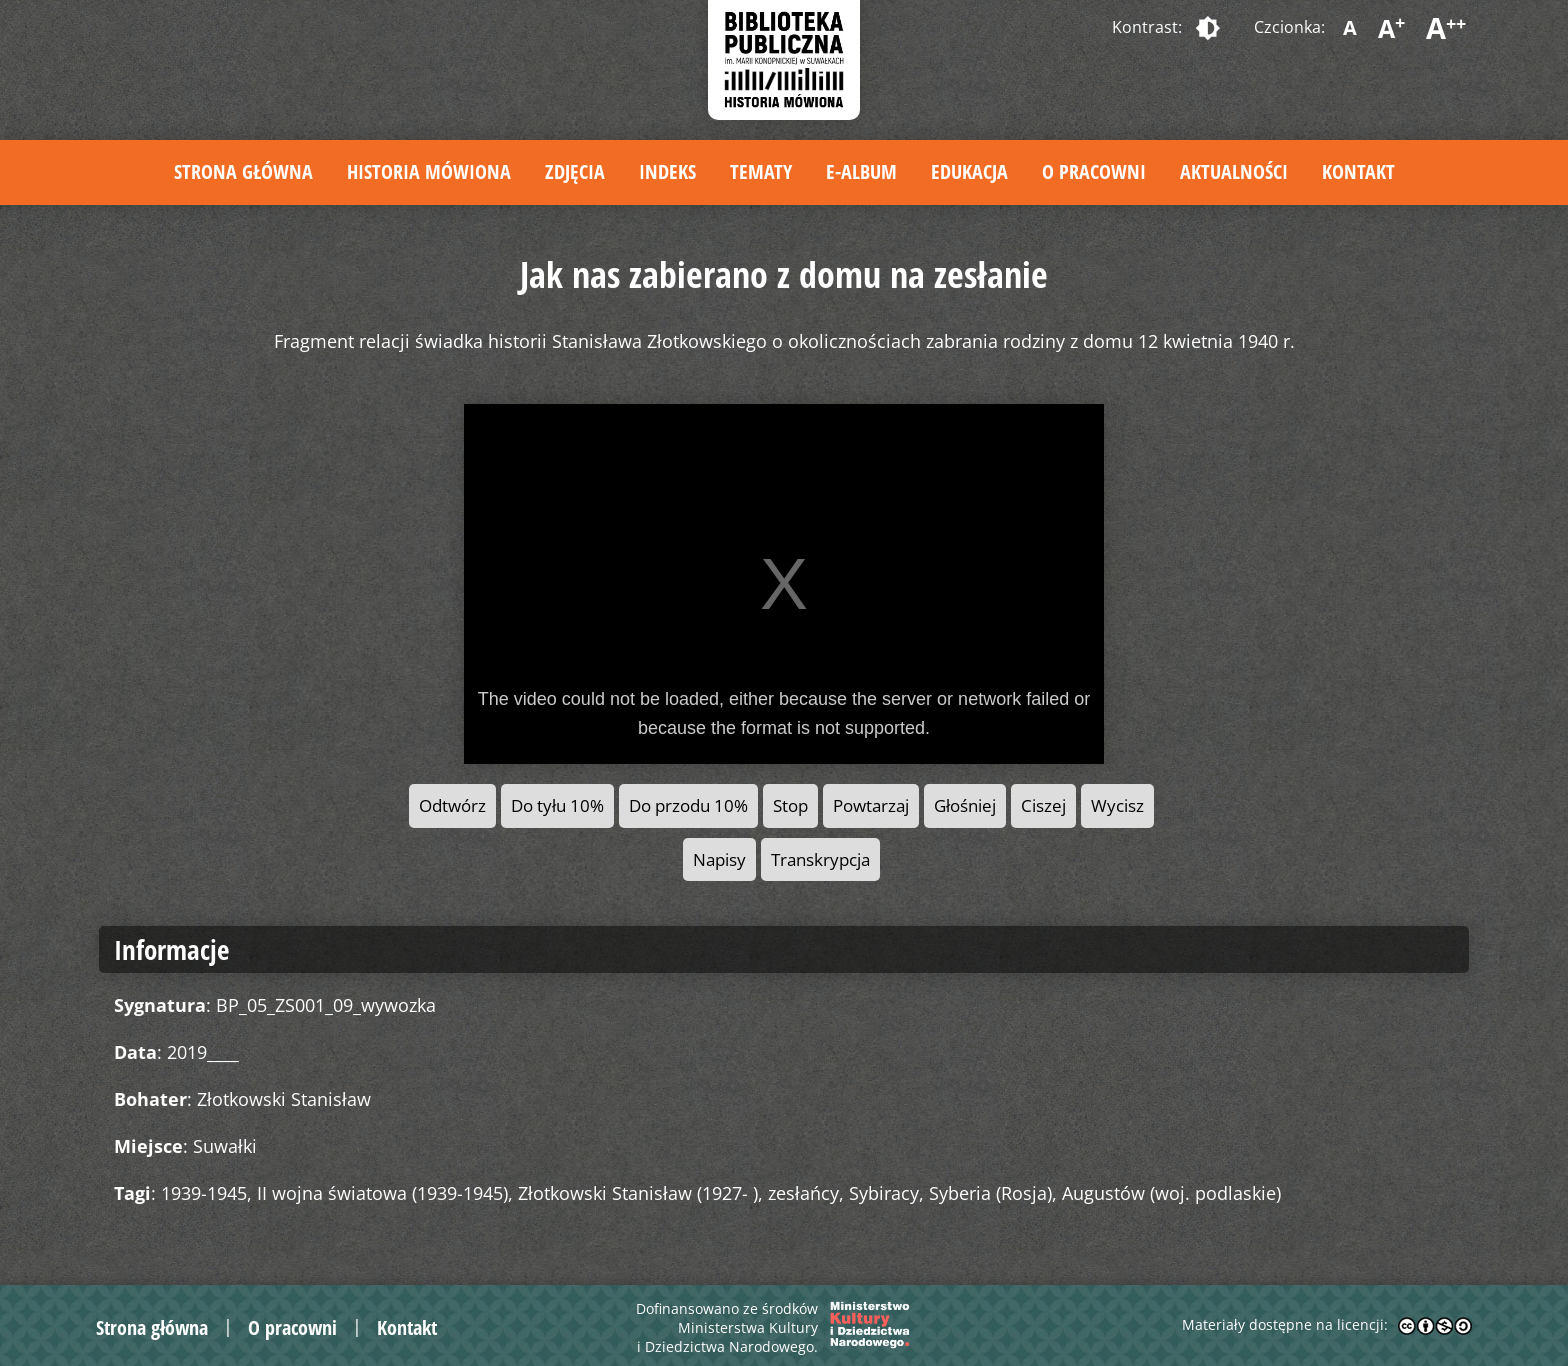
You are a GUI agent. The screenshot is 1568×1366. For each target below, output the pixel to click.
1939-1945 (204, 1193)
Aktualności (1234, 171)
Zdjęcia (575, 171)
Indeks (667, 171)
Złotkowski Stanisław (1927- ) (638, 1193)
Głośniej (965, 805)
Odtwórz (452, 805)
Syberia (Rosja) (990, 1193)
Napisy (719, 859)
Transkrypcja (820, 859)
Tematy (761, 171)
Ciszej (1043, 805)
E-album (861, 171)
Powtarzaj (871, 805)
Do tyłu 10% (557, 805)
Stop (790, 805)
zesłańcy (803, 1193)
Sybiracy (884, 1193)
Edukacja (969, 171)
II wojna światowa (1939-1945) (382, 1193)
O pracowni (1094, 171)
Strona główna (243, 171)
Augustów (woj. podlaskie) (1171, 1193)
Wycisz (1117, 805)
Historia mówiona (429, 171)
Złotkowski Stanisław (284, 1099)
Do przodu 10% (688, 805)
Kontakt (1358, 171)
